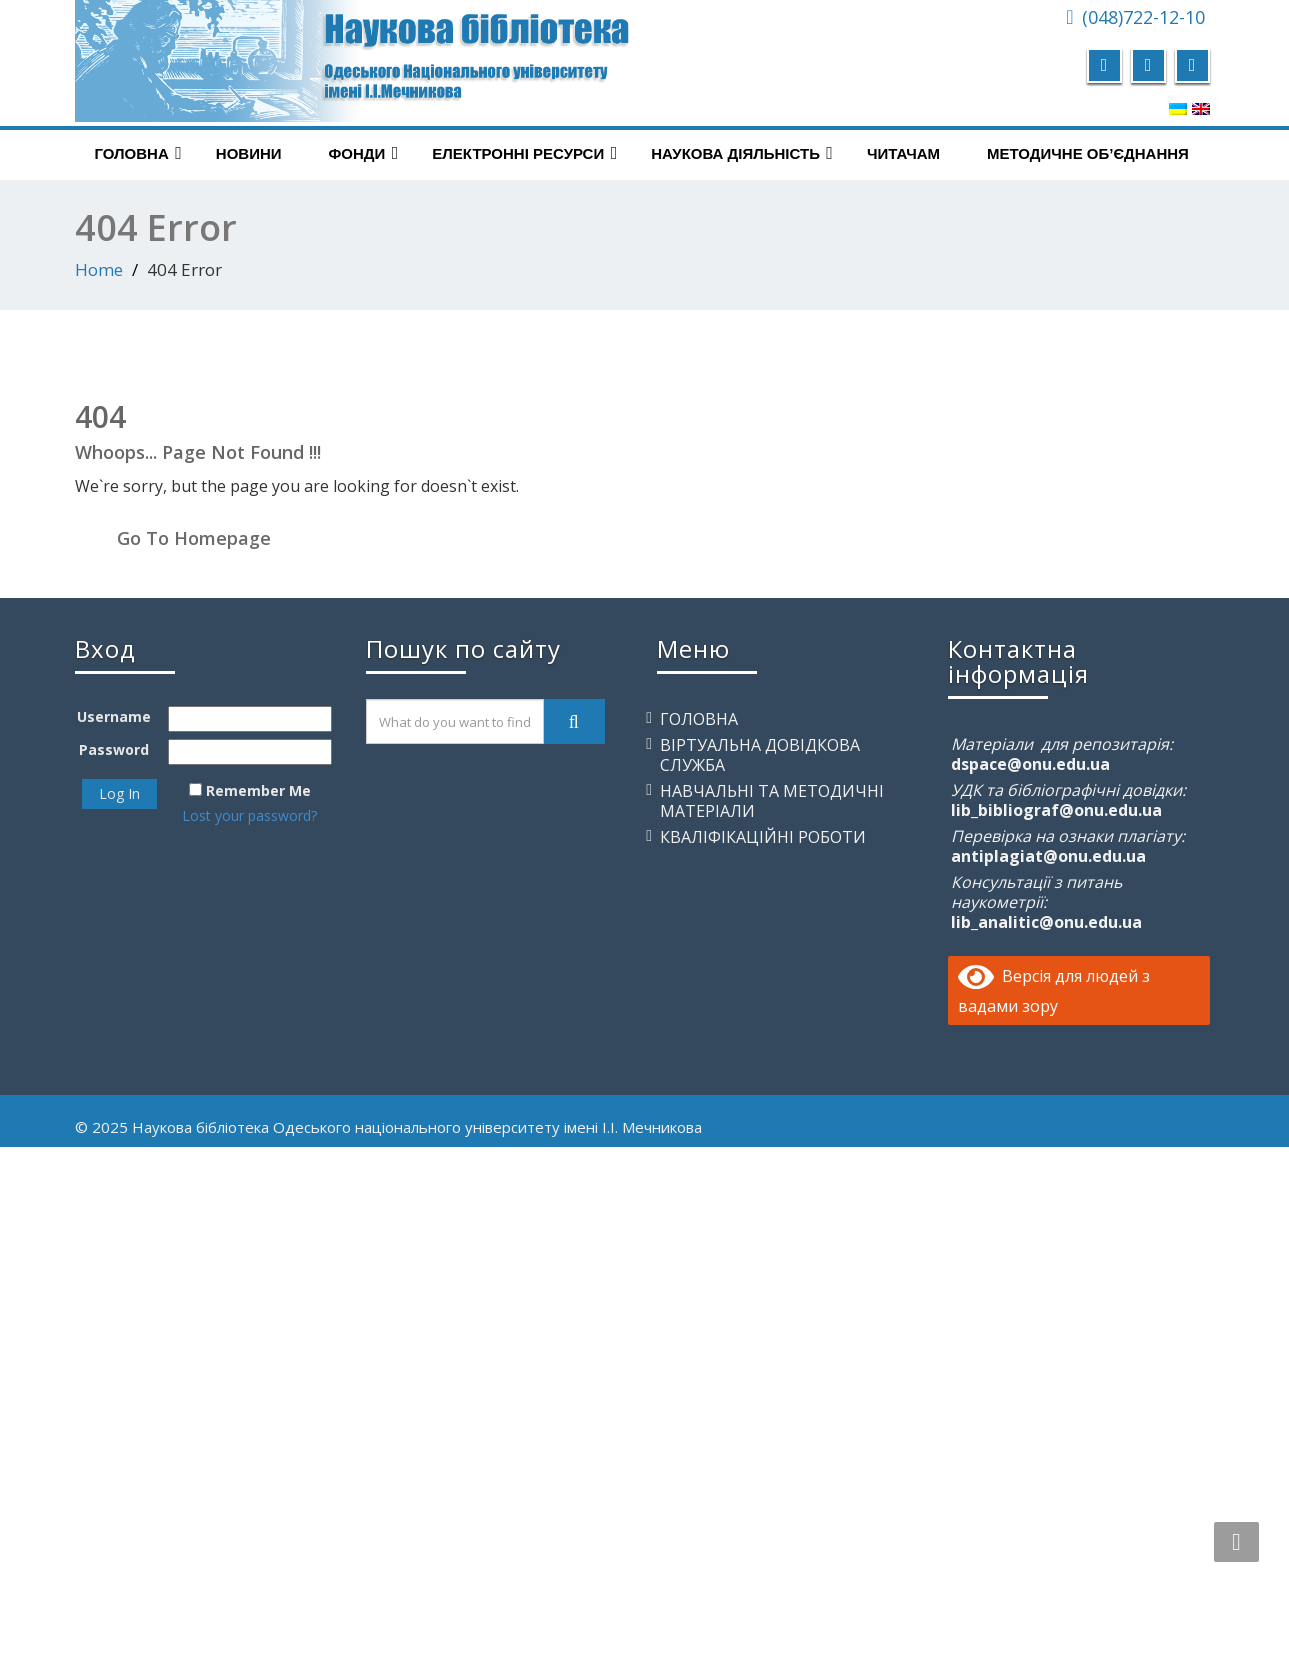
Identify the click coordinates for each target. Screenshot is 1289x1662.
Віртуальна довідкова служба (760, 755)
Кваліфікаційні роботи (763, 837)
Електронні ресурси (524, 153)
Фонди (364, 153)
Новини (249, 153)
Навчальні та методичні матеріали (772, 801)
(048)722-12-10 (1143, 17)
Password (114, 749)
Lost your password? (249, 815)
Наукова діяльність (742, 153)
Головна (138, 153)
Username (114, 716)
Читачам (903, 153)
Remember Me (258, 790)
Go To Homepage (194, 538)
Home (99, 269)
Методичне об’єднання (1088, 153)
